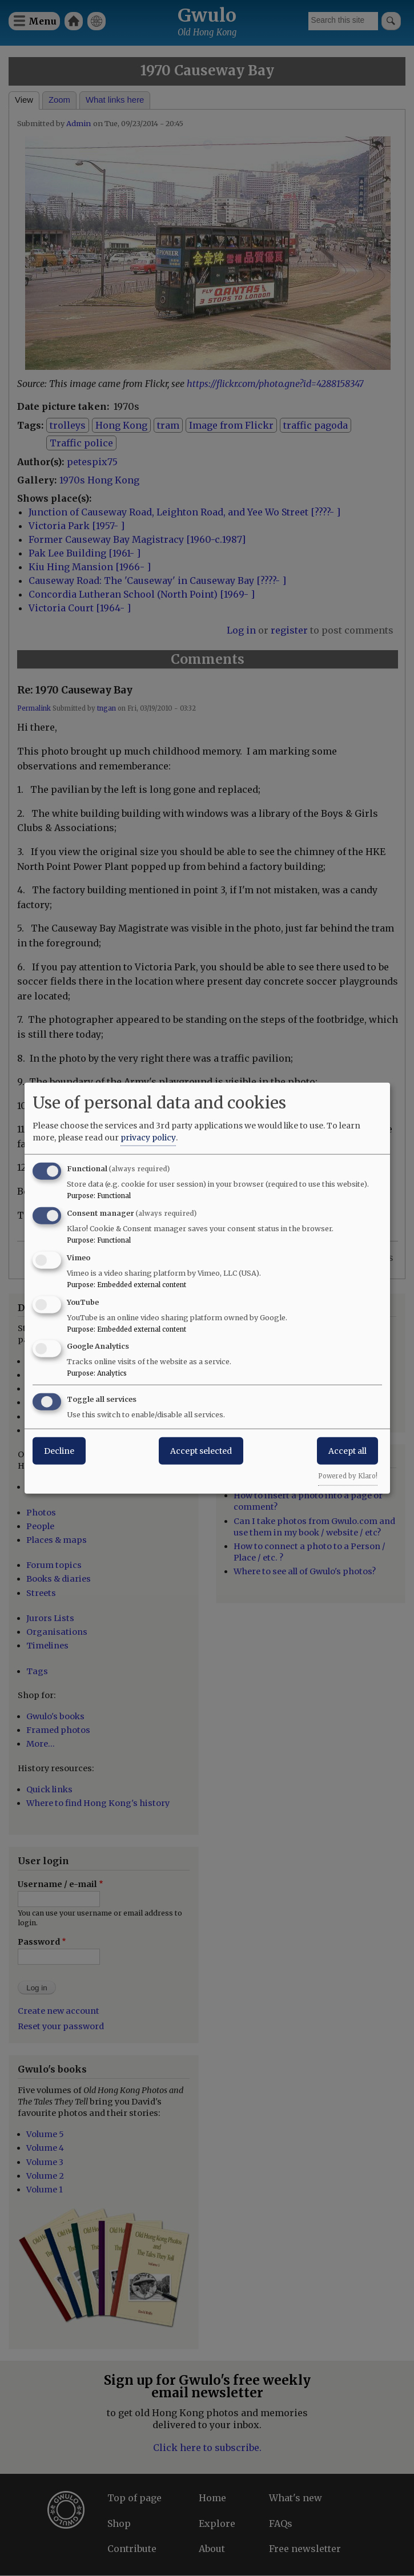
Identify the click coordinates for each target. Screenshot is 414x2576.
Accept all (347, 1451)
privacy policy (148, 1137)
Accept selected (201, 1451)
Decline (59, 1451)
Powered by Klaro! (347, 1476)
